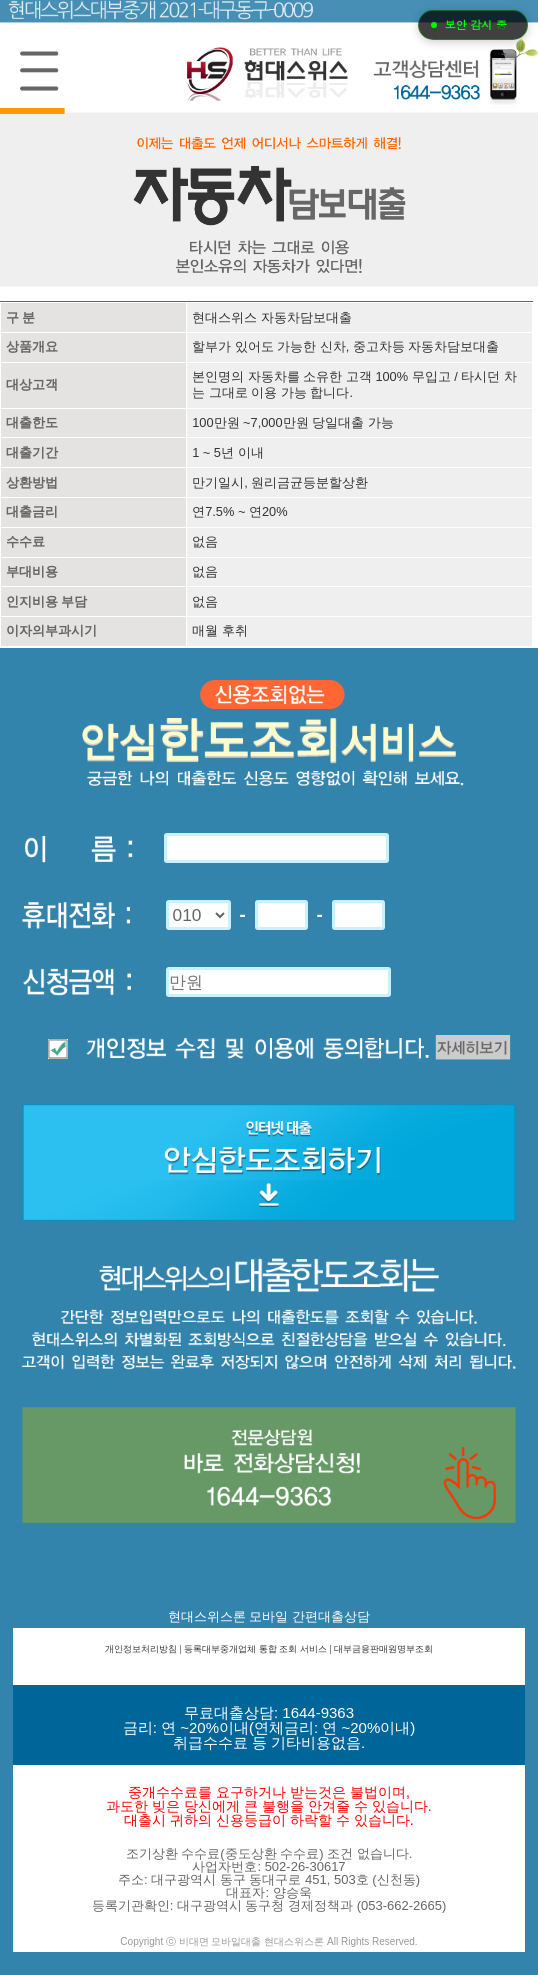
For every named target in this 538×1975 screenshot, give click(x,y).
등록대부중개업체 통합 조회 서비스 (255, 1649)
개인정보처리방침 (141, 1649)
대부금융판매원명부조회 (383, 1649)
